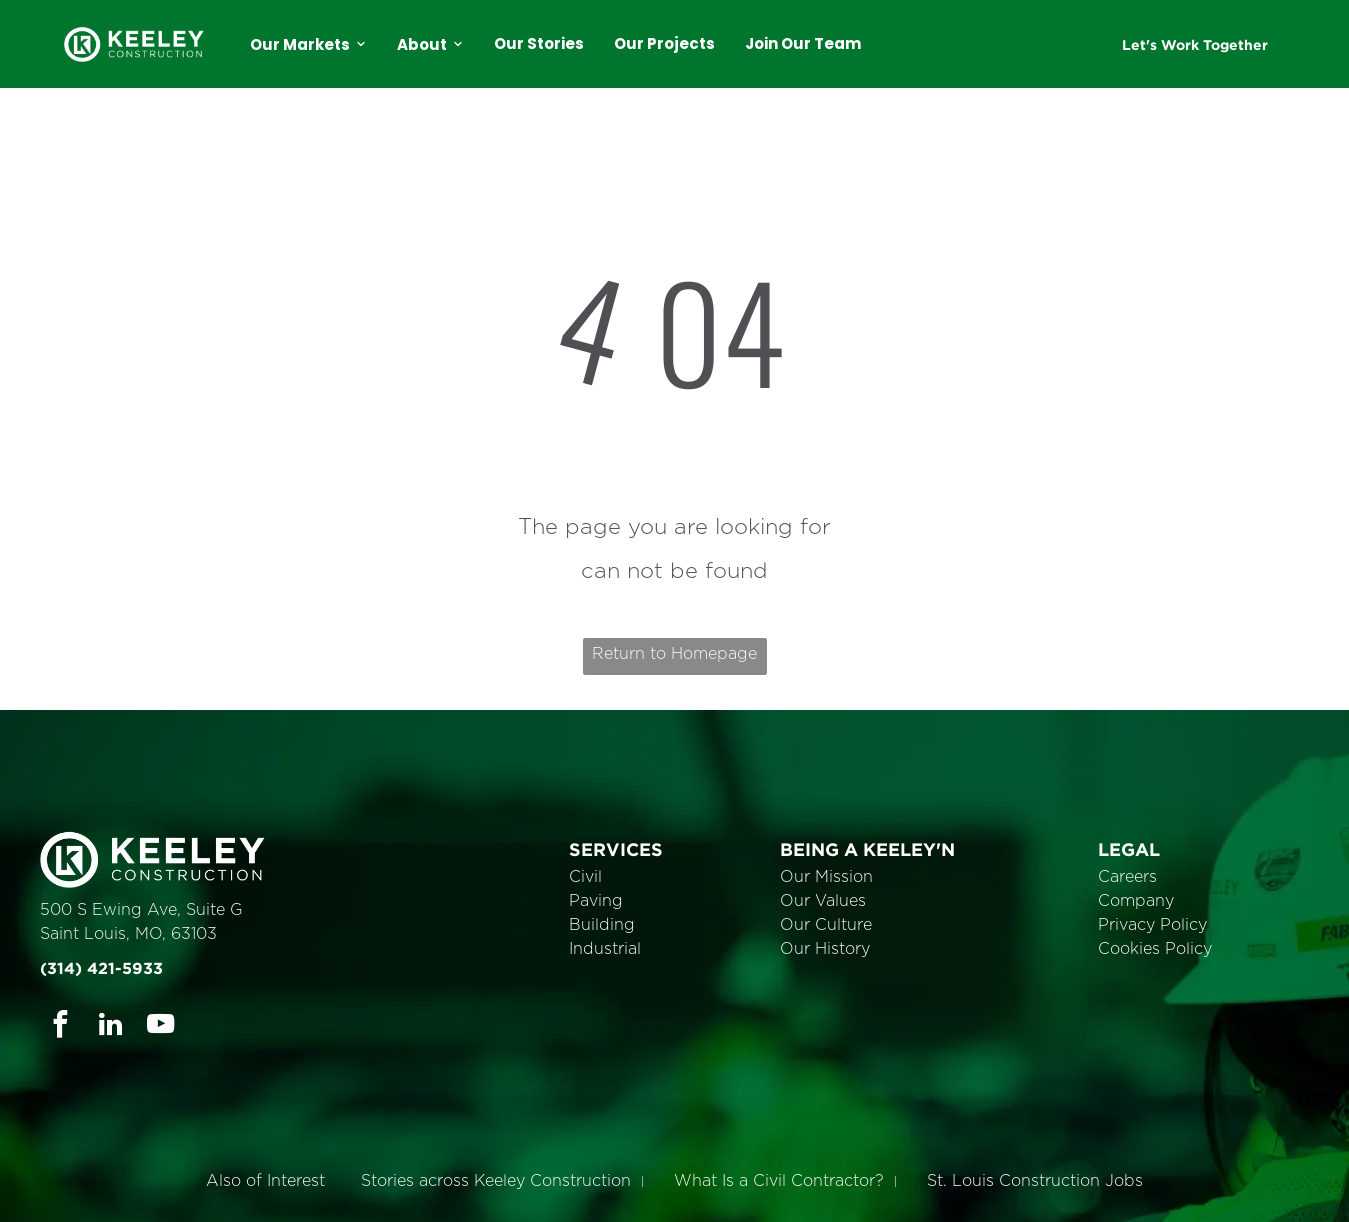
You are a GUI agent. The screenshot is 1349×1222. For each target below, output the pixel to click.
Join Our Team (803, 43)
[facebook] (60, 1027)
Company (1136, 901)
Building (602, 925)
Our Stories (539, 43)
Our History (825, 949)
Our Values (823, 901)
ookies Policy (1161, 949)
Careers (1127, 877)
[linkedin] (110, 1027)
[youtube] (160, 1027)
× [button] (1331, 1177)
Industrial (605, 949)
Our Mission (826, 877)
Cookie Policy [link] (814, 1192)
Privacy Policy (1152, 925)
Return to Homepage (674, 654)
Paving (596, 901)
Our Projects (664, 43)
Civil (585, 877)
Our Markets (308, 44)
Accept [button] (925, 1192)
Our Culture (826, 925)
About (430, 44)
